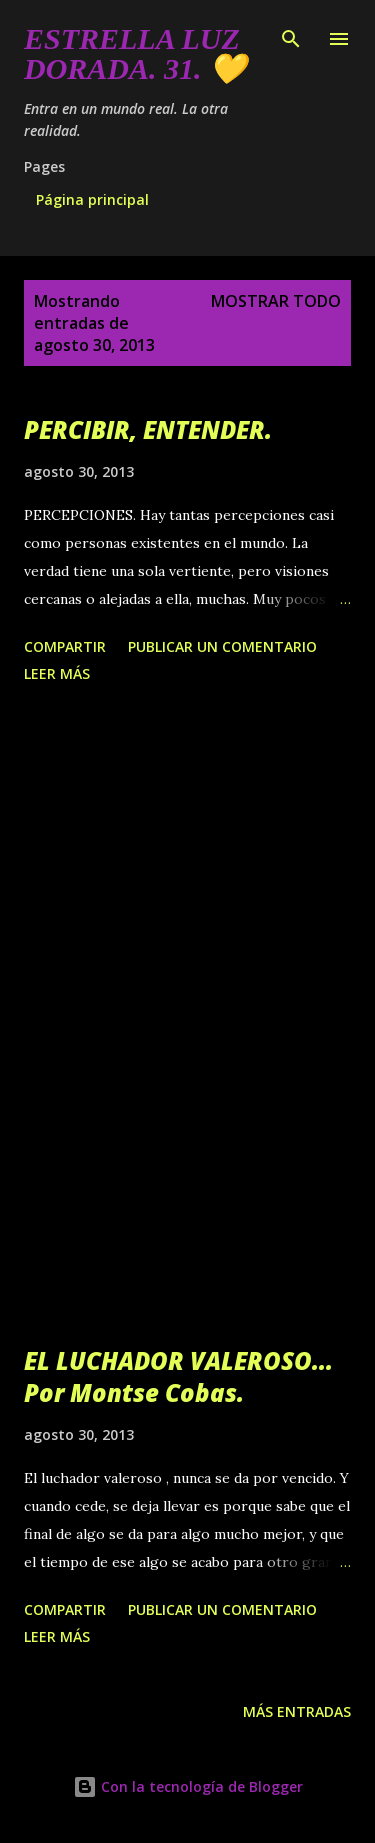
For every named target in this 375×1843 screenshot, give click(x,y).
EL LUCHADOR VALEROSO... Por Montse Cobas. (178, 1376)
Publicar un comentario (222, 646)
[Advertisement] (187, 901)
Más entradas (297, 1711)
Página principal (92, 199)
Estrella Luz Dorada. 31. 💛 (135, 53)
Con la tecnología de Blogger (188, 1786)
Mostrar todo (276, 301)
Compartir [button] (65, 646)
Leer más (57, 673)
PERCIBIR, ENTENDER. (148, 429)
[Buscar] (291, 36)
